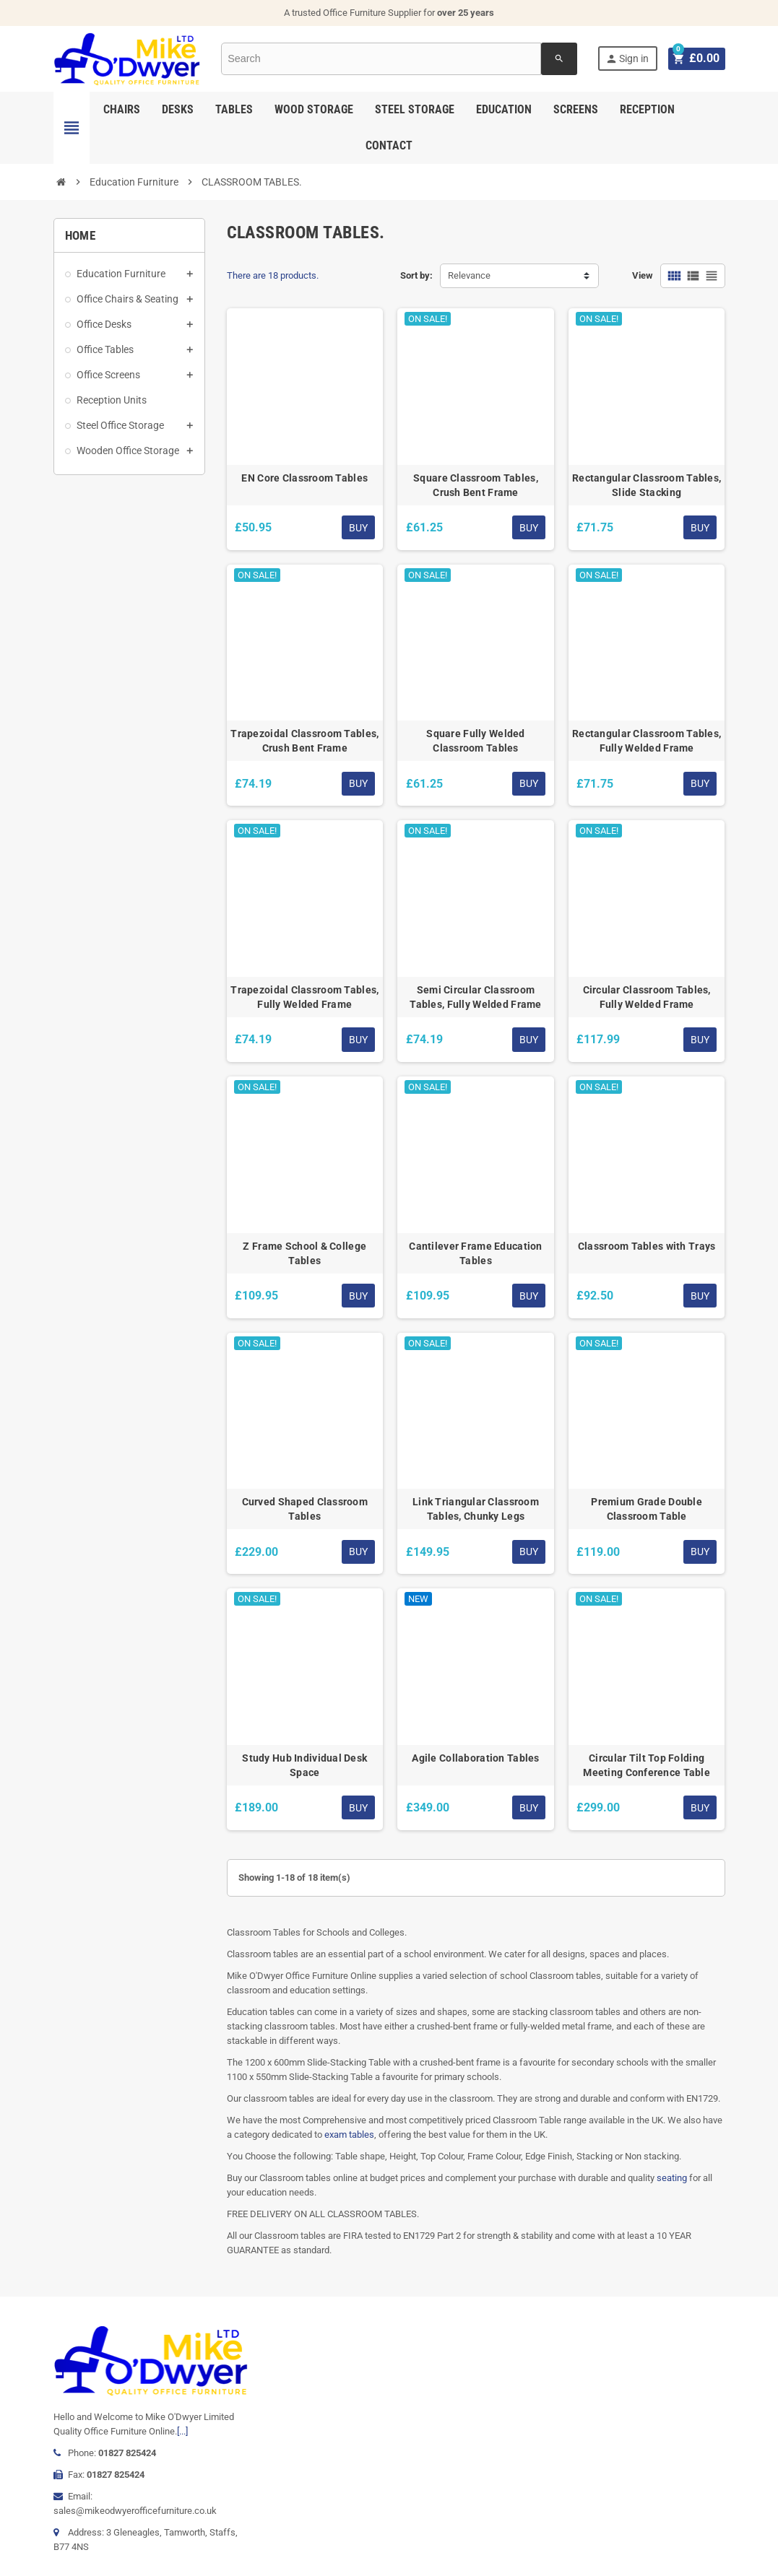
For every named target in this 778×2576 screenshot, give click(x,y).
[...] (182, 2431)
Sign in (629, 59)
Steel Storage (414, 109)
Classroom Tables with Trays (647, 1246)
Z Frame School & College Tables (304, 1253)
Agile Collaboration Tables (475, 1758)
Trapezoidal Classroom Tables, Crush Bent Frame (304, 741)
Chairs (121, 109)
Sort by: (416, 275)
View (642, 275)
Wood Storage (314, 109)
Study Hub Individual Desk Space (304, 1765)
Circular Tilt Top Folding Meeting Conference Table (646, 1765)
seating (672, 2177)
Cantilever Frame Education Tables (475, 1253)
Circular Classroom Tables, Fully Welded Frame (647, 997)
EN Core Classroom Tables (304, 478)
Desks (178, 109)
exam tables (349, 2134)
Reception (647, 109)
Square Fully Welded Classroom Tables (475, 741)
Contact (389, 145)
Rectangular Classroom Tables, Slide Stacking (646, 485)
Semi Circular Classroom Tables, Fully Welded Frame (475, 997)
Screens (575, 109)
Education (504, 109)
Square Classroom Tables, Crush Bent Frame (475, 485)
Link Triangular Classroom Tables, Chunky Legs (475, 1509)
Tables (234, 109)
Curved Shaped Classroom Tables (305, 1509)
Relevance (469, 275)
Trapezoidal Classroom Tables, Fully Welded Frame (304, 997)
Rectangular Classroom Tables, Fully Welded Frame (646, 741)
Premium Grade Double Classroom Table (646, 1509)
